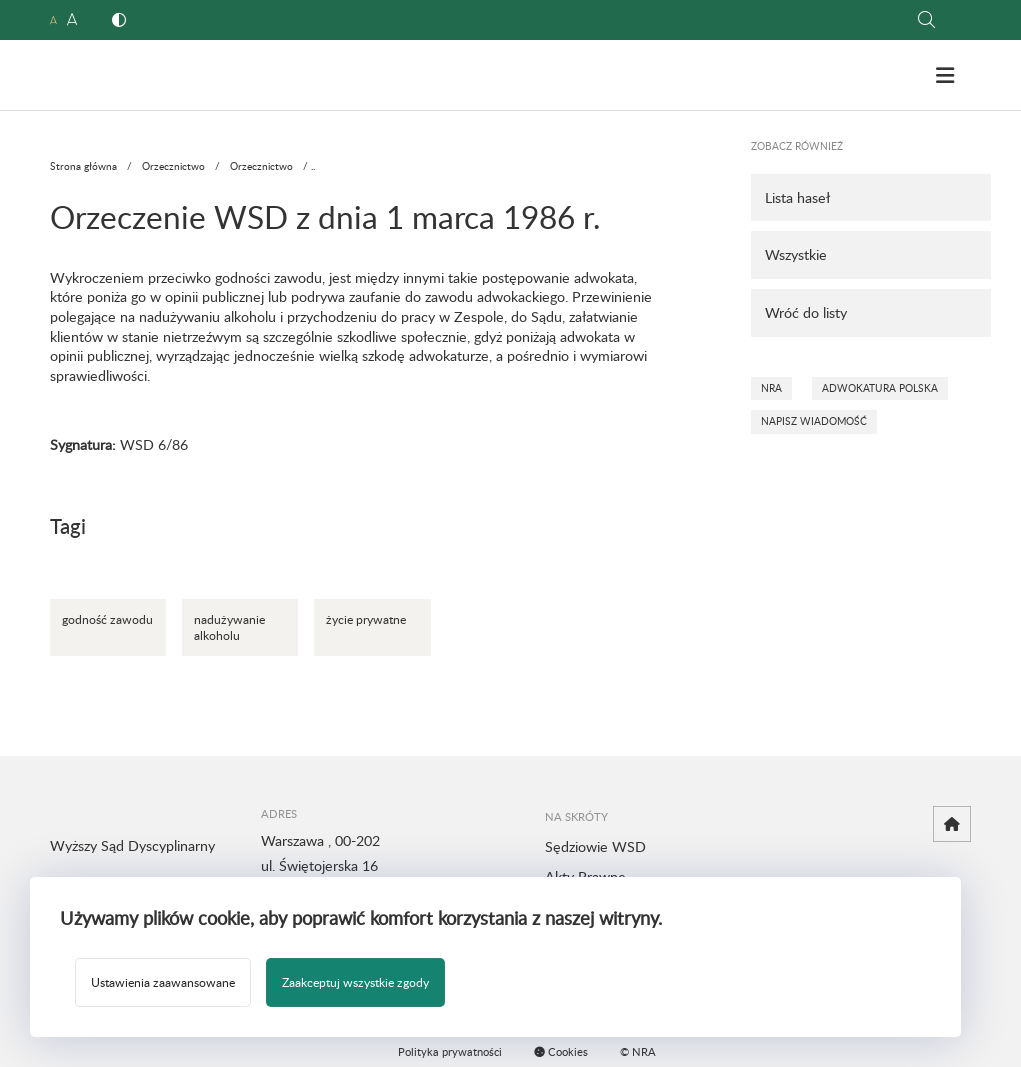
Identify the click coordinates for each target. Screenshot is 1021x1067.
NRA (771, 388)
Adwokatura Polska (880, 388)
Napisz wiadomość (814, 421)
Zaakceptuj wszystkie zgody (355, 982)
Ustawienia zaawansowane (163, 982)
